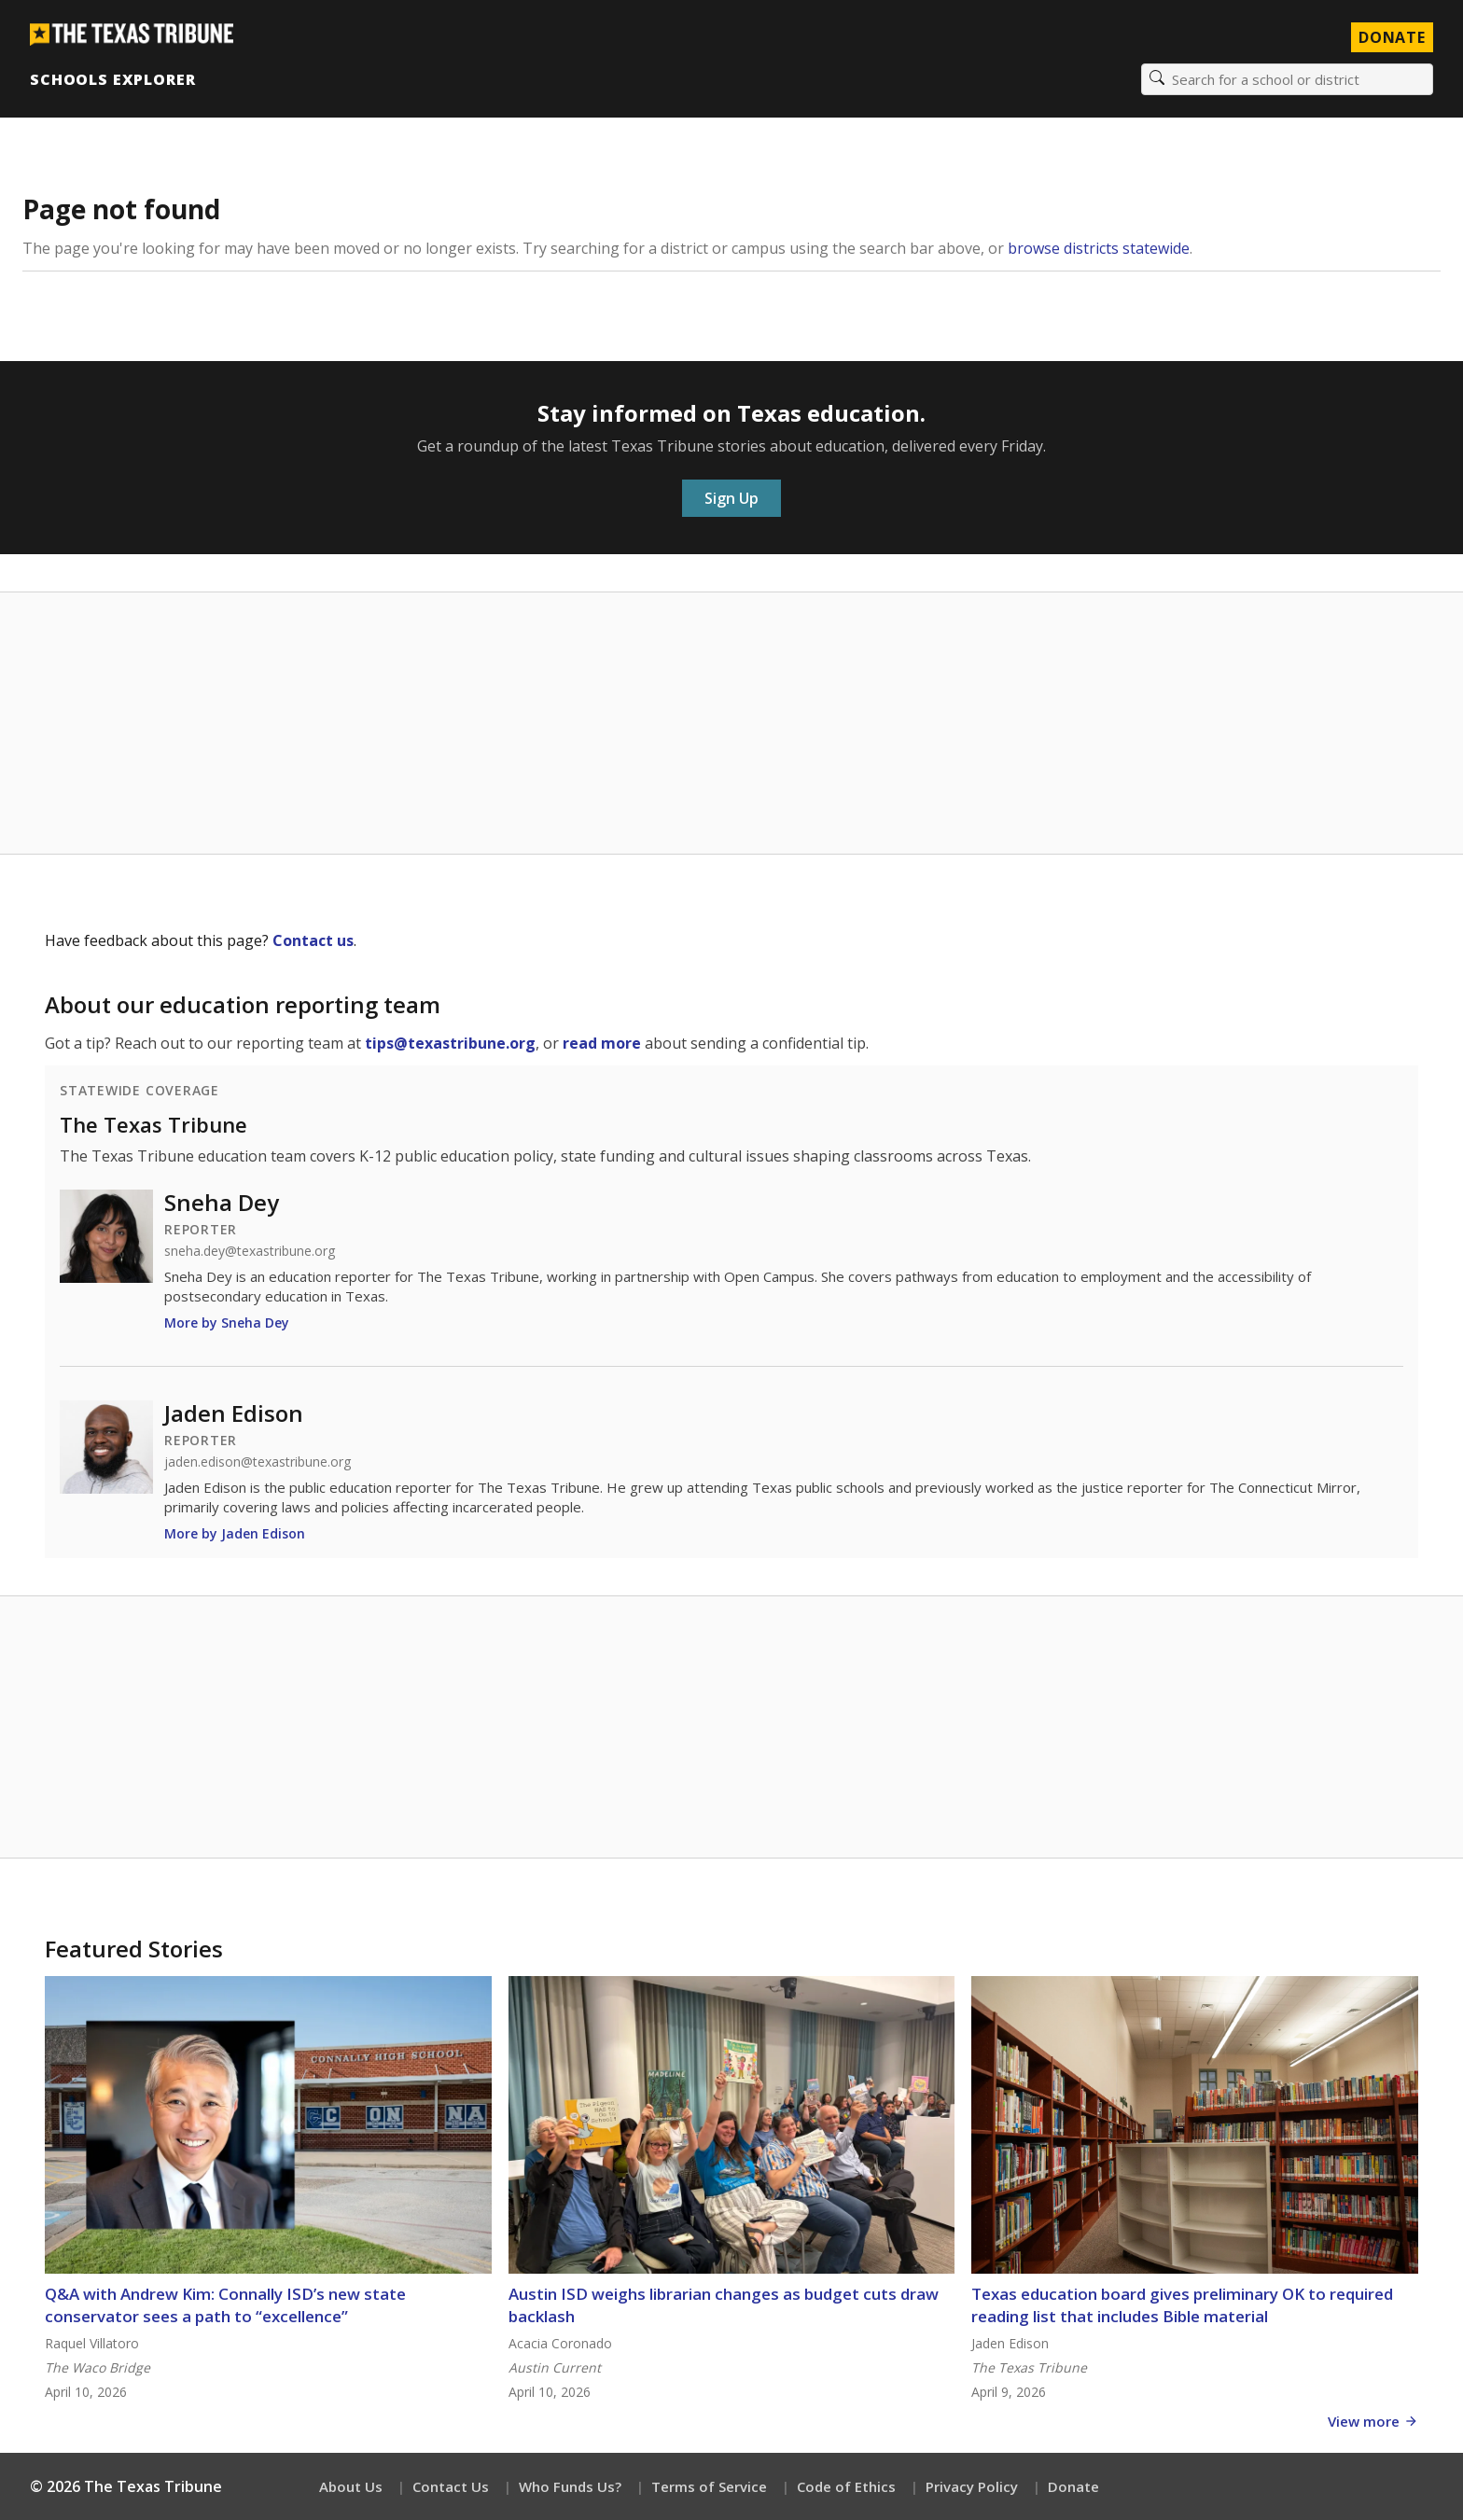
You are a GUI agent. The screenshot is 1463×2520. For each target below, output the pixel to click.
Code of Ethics (846, 2486)
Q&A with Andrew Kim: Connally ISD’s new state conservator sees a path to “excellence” (225, 2305)
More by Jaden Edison (234, 1533)
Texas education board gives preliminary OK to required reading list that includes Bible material (1182, 2305)
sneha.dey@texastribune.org (249, 1251)
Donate (1073, 2486)
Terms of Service (709, 2486)
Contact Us (450, 2486)
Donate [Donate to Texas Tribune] (1392, 37)
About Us (351, 2486)
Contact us (313, 940)
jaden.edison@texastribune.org (257, 1462)
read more (602, 1043)
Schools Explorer (112, 79)
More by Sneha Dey (226, 1322)
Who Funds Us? (570, 2486)
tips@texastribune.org (450, 1043)
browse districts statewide (1099, 248)
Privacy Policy (972, 2486)
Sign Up (731, 498)
